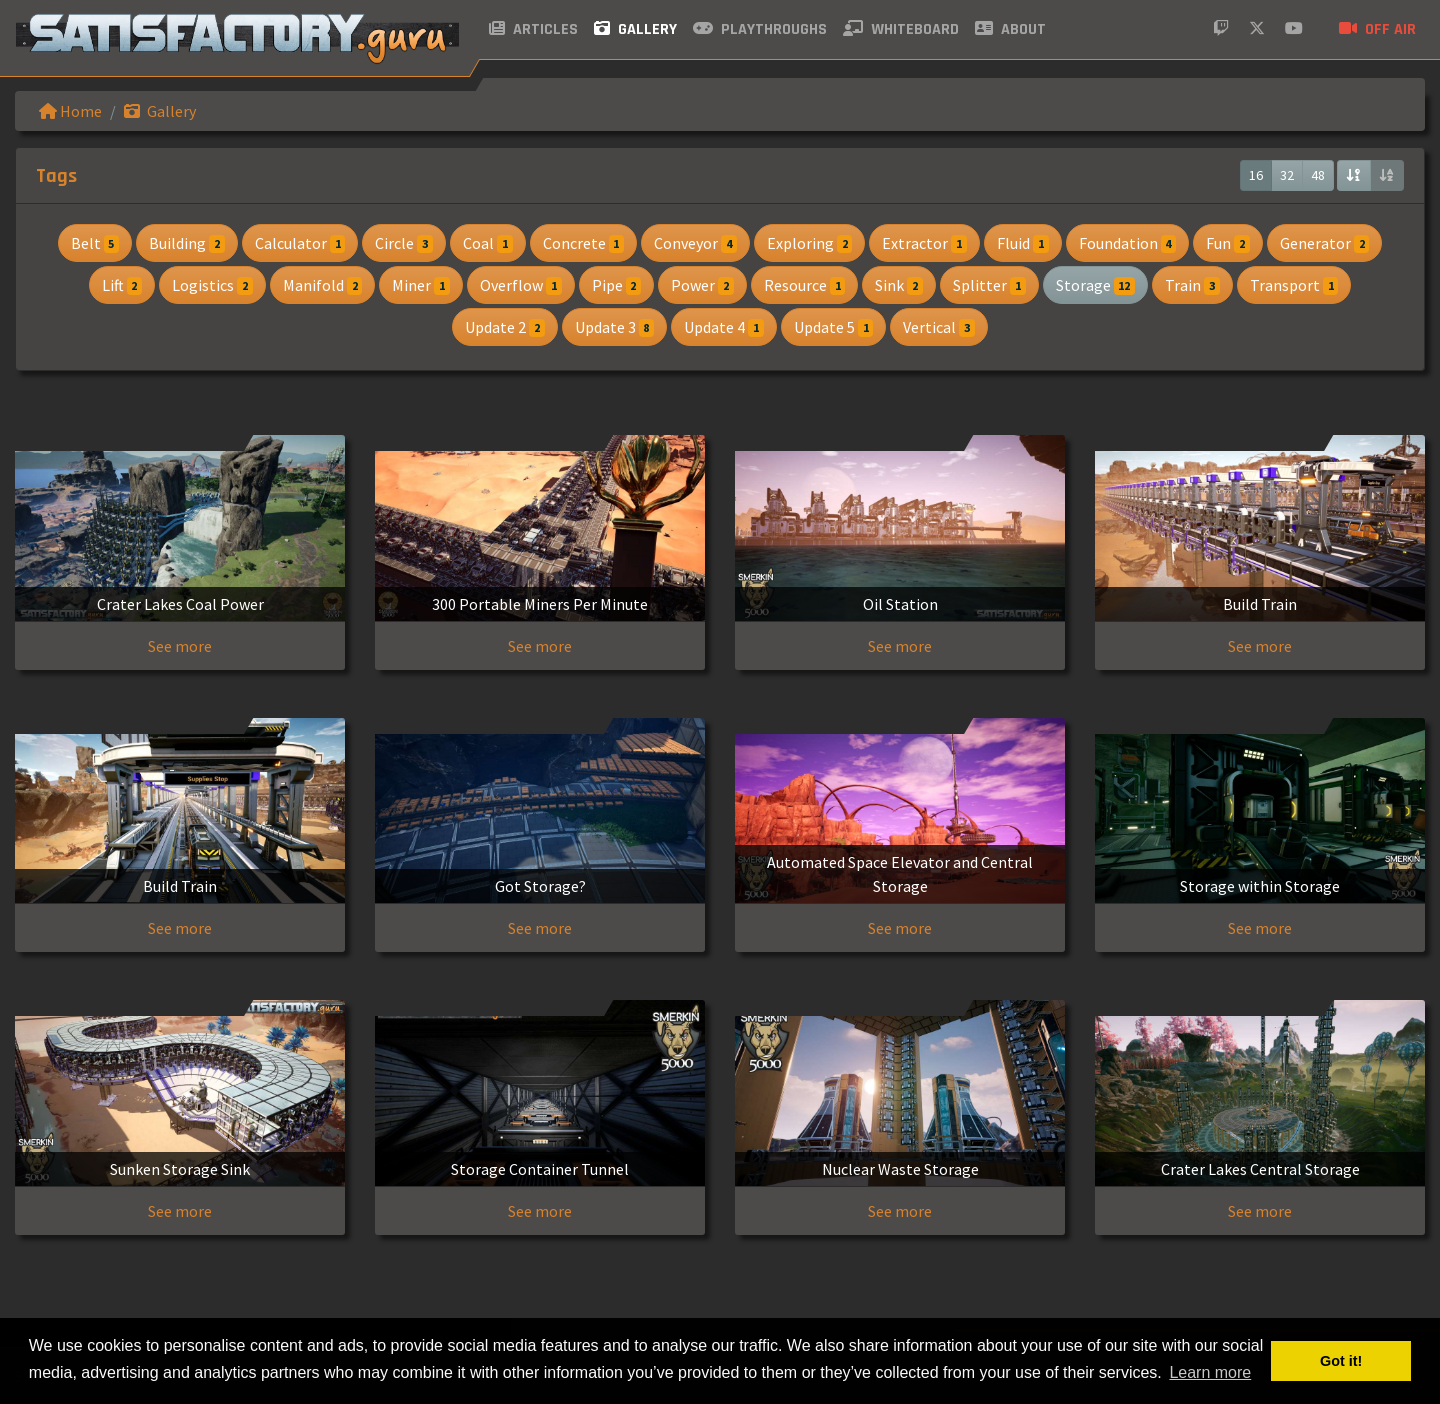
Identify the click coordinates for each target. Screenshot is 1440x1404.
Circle (404, 243)
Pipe (617, 285)
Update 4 (724, 327)
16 (1256, 175)
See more (180, 646)
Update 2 (505, 327)
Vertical (939, 327)
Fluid (1023, 243)
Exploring (810, 243)
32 (1287, 175)
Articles (533, 29)
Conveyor (695, 243)
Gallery (635, 29)
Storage (1096, 285)
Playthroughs (760, 29)
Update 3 (615, 327)
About (1010, 29)
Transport (1294, 285)
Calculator (300, 243)
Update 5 (834, 327)
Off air (1377, 29)
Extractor (924, 243)
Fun (1228, 243)
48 (1318, 175)
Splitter (989, 285)
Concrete (584, 243)
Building (187, 243)
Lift (122, 285)
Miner (421, 285)
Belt (95, 243)
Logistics (212, 285)
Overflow (521, 285)
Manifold (323, 285)
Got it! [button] (1341, 1361)
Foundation (1128, 243)
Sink (899, 285)
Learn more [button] (1210, 1372)
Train (1192, 285)
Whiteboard (901, 29)
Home (70, 111)
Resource (805, 285)
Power (702, 285)
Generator (1325, 243)
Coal (488, 243)
